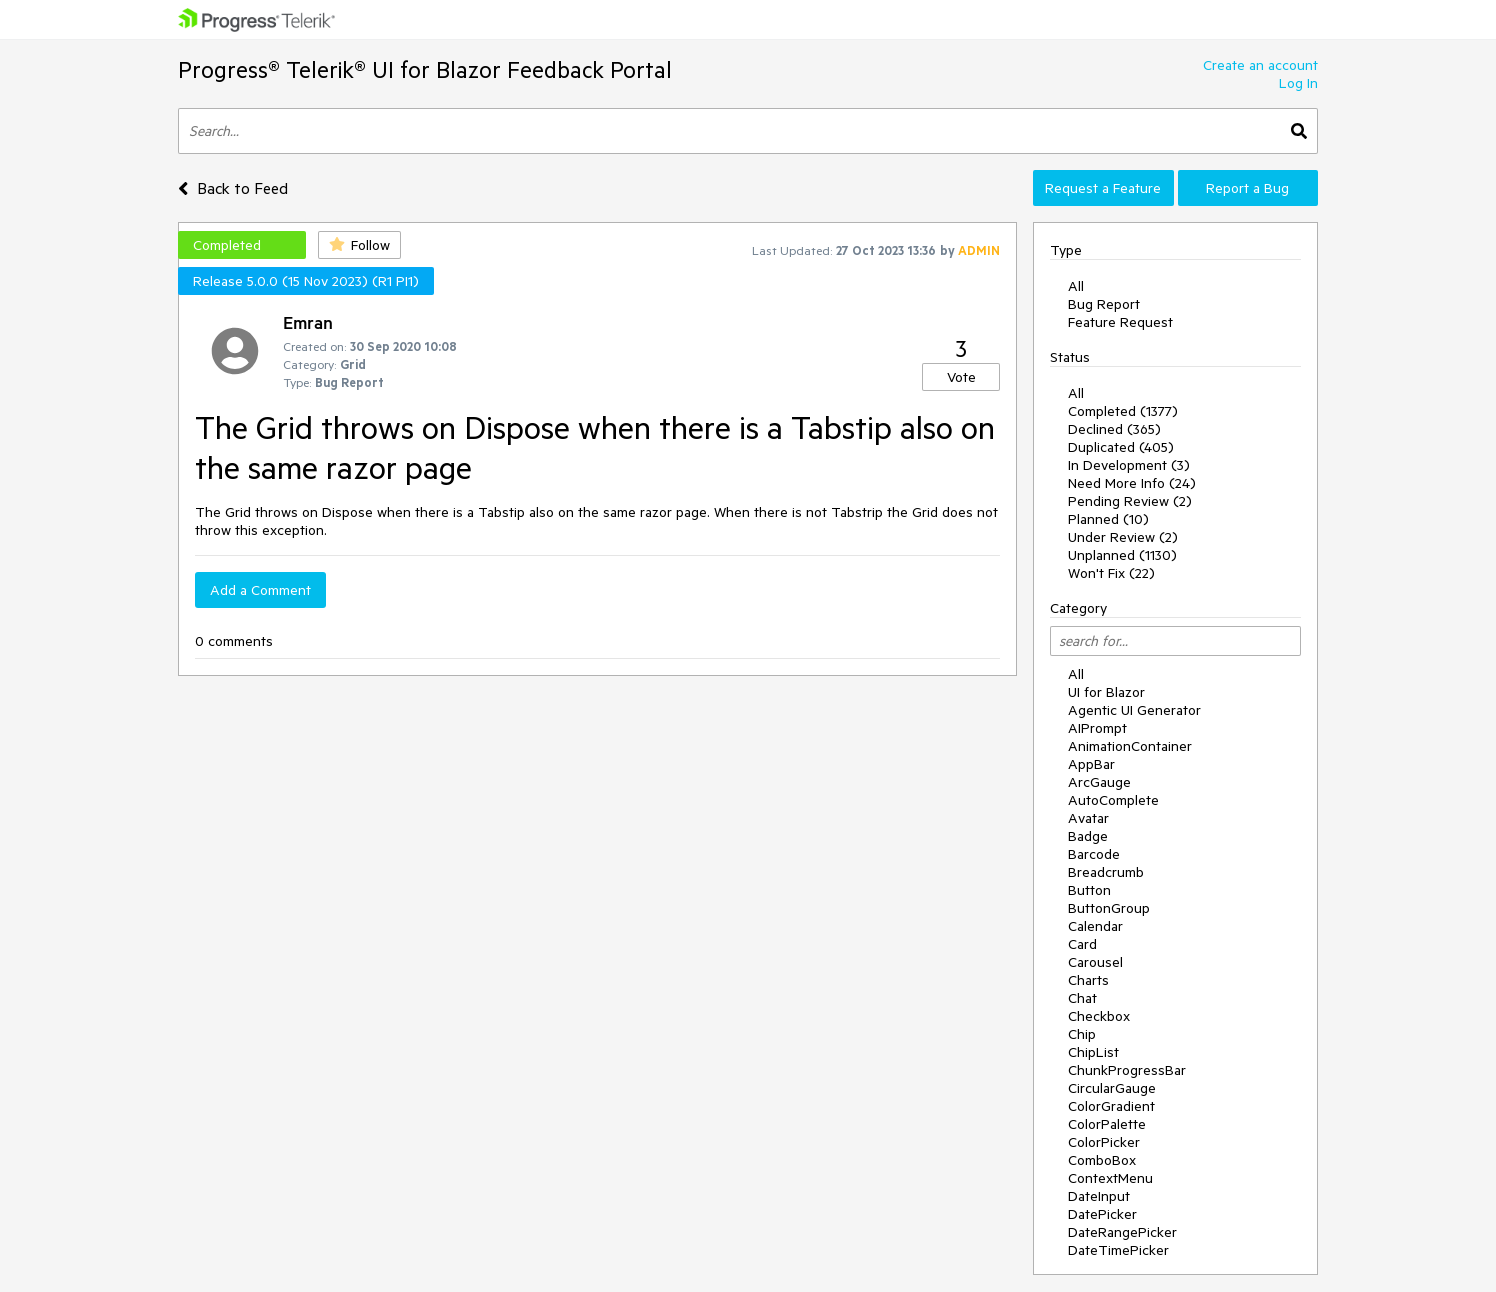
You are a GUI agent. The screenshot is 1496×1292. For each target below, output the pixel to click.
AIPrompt (1097, 728)
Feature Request (1120, 322)
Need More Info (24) (1132, 483)
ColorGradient (1111, 1106)
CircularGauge (1112, 1088)
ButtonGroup (1109, 908)
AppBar (1091, 764)
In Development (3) (1129, 465)
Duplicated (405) (1121, 447)
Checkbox (1099, 1016)
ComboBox (1102, 1160)
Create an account (1260, 65)
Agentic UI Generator (1134, 710)
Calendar (1095, 926)
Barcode (1094, 854)
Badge (1088, 836)
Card (1082, 944)
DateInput (1099, 1196)
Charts (1088, 980)
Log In (1298, 83)
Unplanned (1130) (1122, 555)
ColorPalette (1107, 1124)
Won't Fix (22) (1111, 573)
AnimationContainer (1130, 746)
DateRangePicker (1122, 1232)
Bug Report (1104, 304)
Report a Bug (1247, 188)
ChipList (1093, 1052)
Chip (1082, 1034)
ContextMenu (1110, 1178)
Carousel (1095, 962)
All (1076, 286)
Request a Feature (1103, 188)
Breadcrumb (1106, 872)
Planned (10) (1108, 519)
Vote (961, 377)
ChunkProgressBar (1127, 1070)
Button (1089, 890)
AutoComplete (1113, 800)
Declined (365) (1114, 429)
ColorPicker (1104, 1142)
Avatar (1088, 818)
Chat (1082, 998)
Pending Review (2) (1130, 501)
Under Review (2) (1123, 537)
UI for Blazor (1106, 692)
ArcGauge (1099, 782)
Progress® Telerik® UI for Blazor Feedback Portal (425, 69)
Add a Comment (260, 590)
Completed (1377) (1123, 411)
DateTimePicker (1118, 1250)
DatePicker (1102, 1214)
